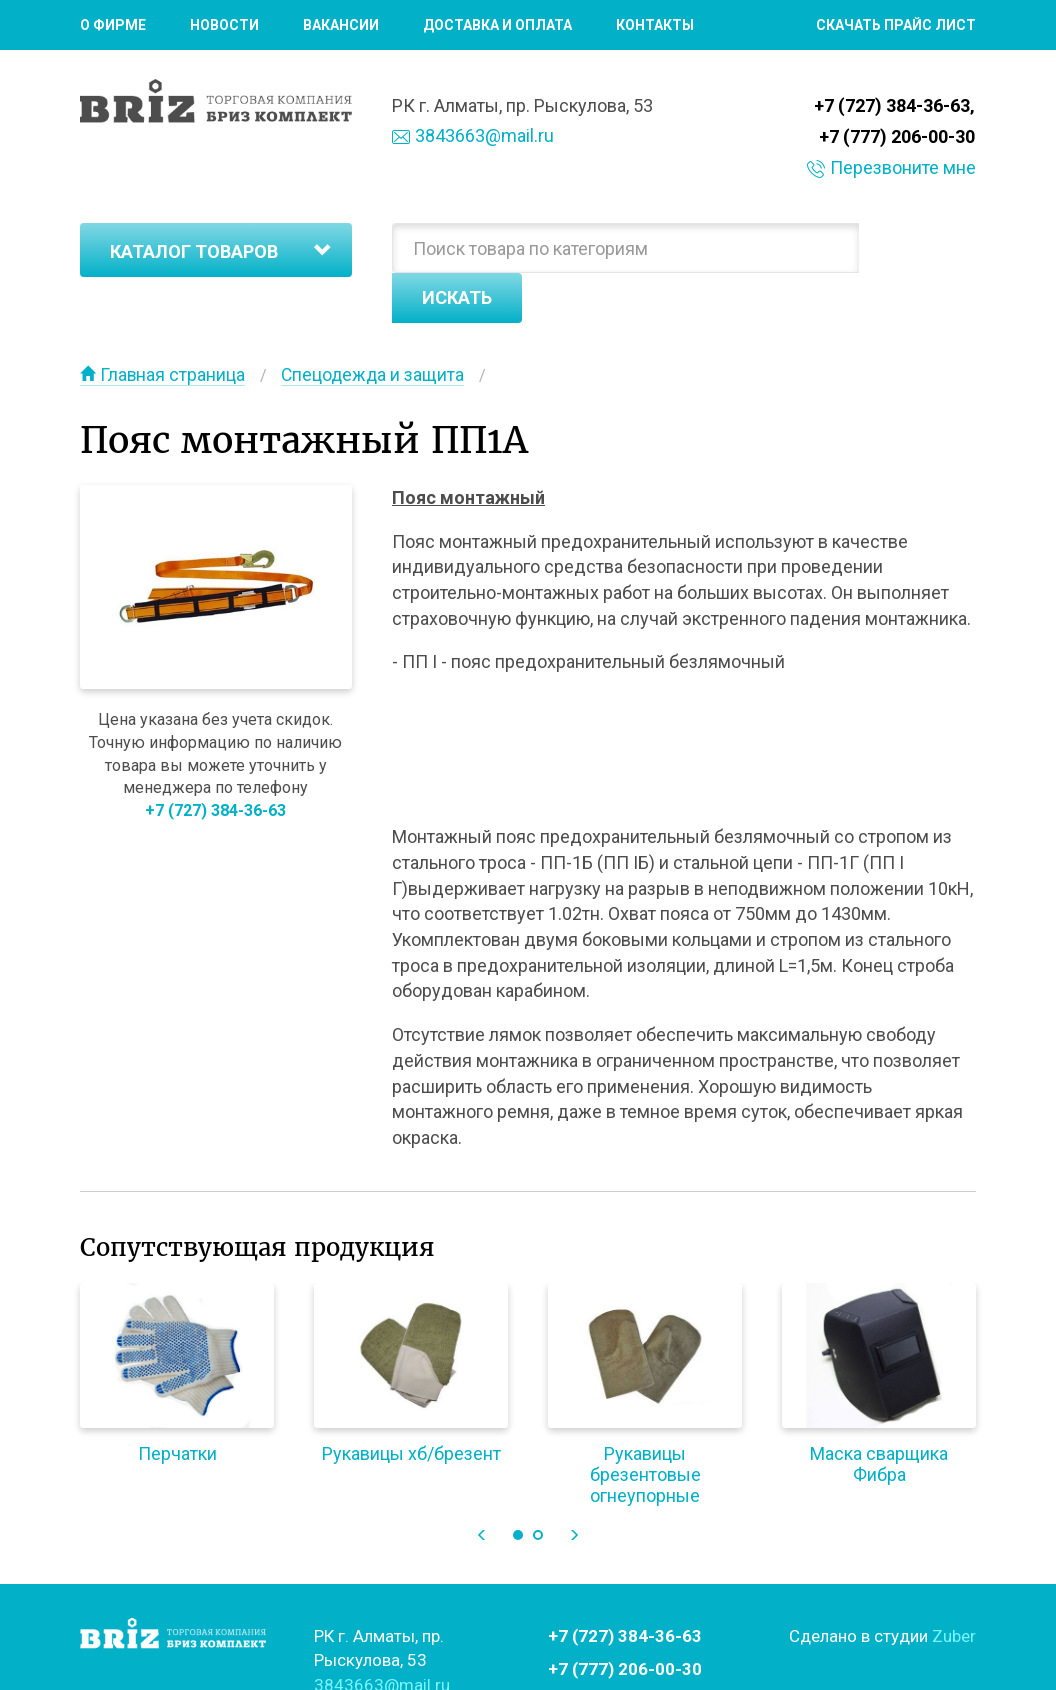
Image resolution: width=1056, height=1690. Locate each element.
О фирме (113, 25)
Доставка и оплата (497, 25)
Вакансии (341, 25)
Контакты (655, 25)
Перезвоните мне (891, 165)
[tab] (216, 248)
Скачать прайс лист (896, 25)
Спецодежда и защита (376, 327)
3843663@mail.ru (473, 135)
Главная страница (163, 327)
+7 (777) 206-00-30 (898, 135)
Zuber (954, 1589)
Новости (224, 25)
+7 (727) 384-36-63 (893, 105)
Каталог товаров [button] (221, 249)
